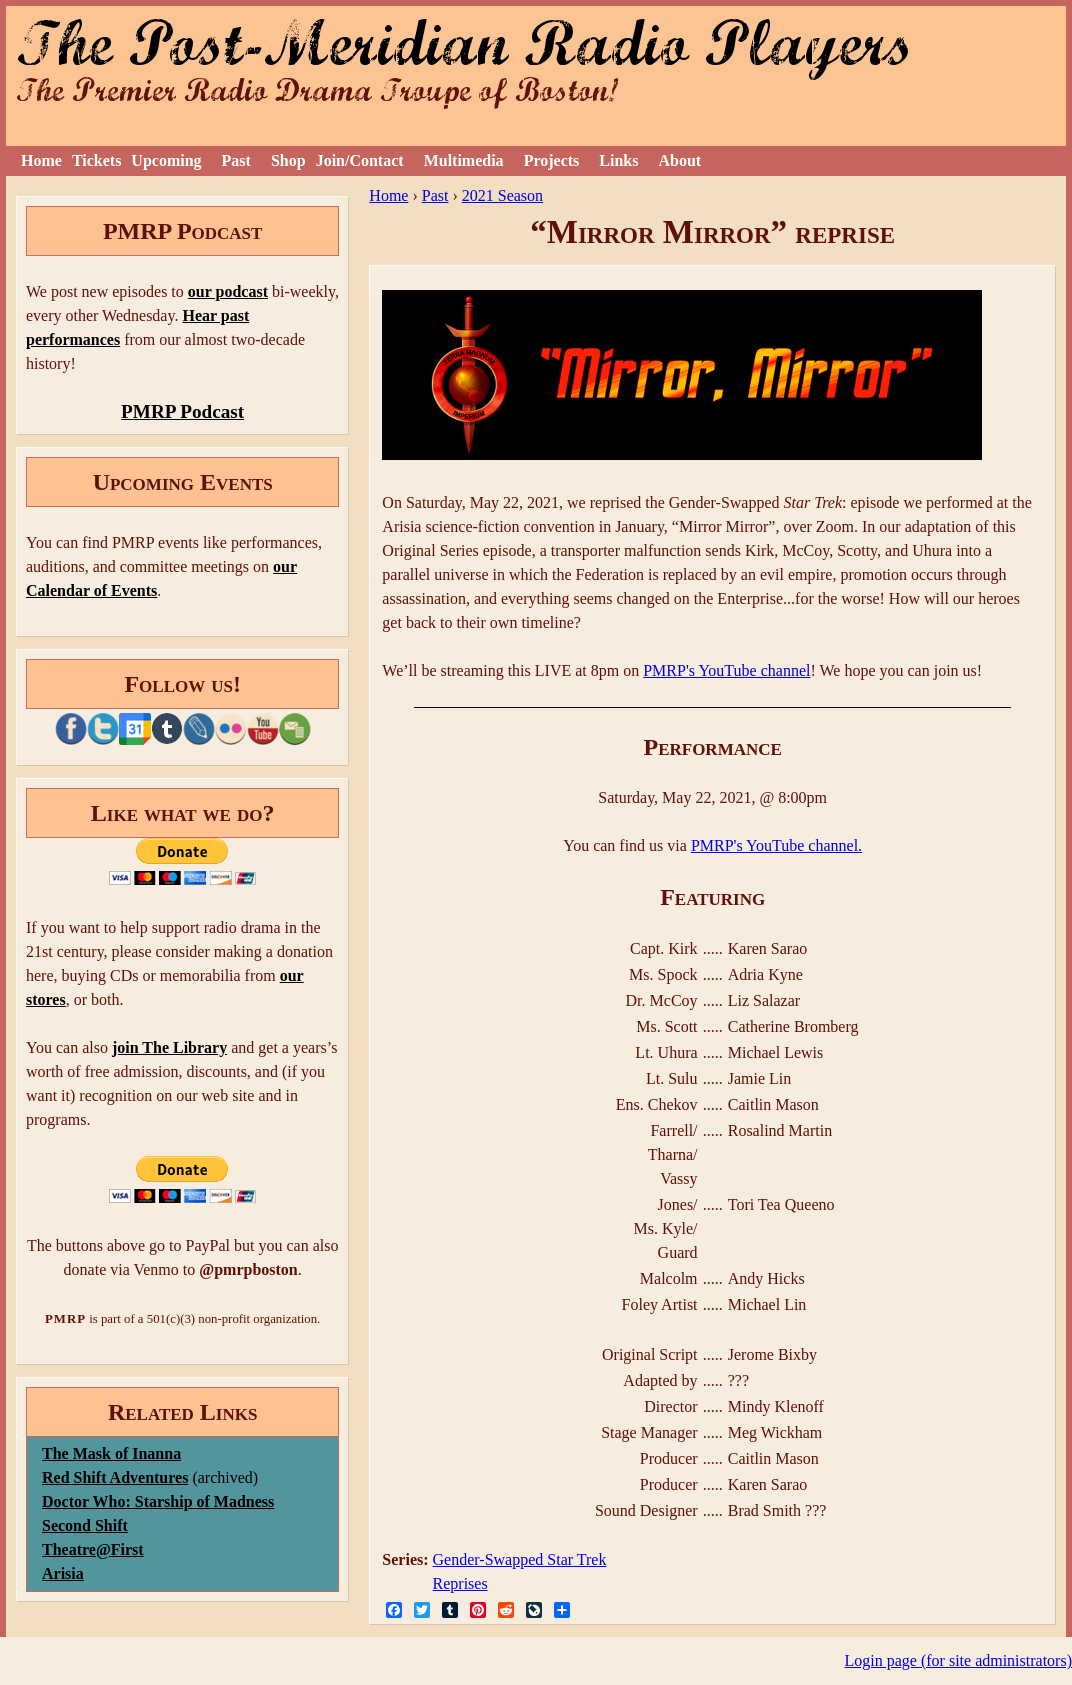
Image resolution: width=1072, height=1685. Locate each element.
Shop (288, 160)
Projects (552, 160)
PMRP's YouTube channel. (776, 845)
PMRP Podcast (182, 411)
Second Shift (85, 1525)
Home (41, 160)
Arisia (63, 1573)
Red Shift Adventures (115, 1477)
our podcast (228, 291)
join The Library (169, 1047)
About (679, 160)
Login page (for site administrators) (959, 1660)
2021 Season (502, 195)
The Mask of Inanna (111, 1453)
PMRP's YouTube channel (726, 670)
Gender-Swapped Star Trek (520, 1559)
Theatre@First (93, 1549)
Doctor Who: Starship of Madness (158, 1501)
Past (236, 160)
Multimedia (464, 160)
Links (618, 160)
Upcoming (166, 160)
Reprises (460, 1583)
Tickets (96, 160)
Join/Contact (360, 160)
